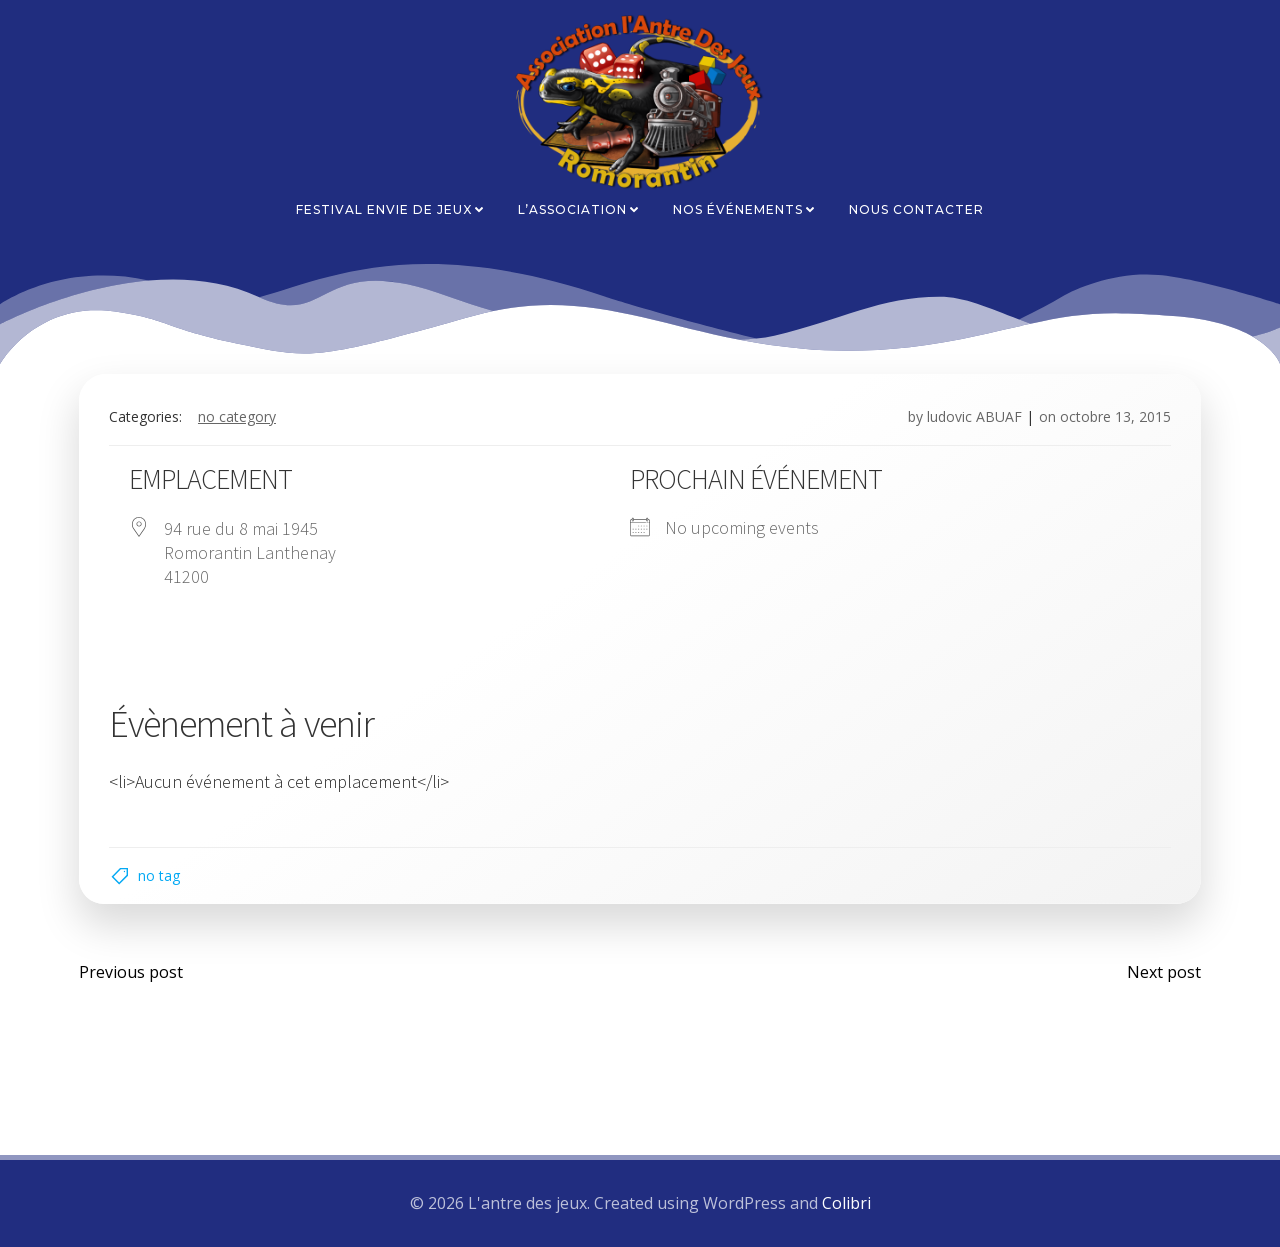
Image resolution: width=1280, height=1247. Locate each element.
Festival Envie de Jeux (391, 209)
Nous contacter (916, 209)
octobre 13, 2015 (1115, 416)
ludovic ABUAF (974, 416)
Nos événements (745, 209)
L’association (579, 209)
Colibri (846, 1203)
